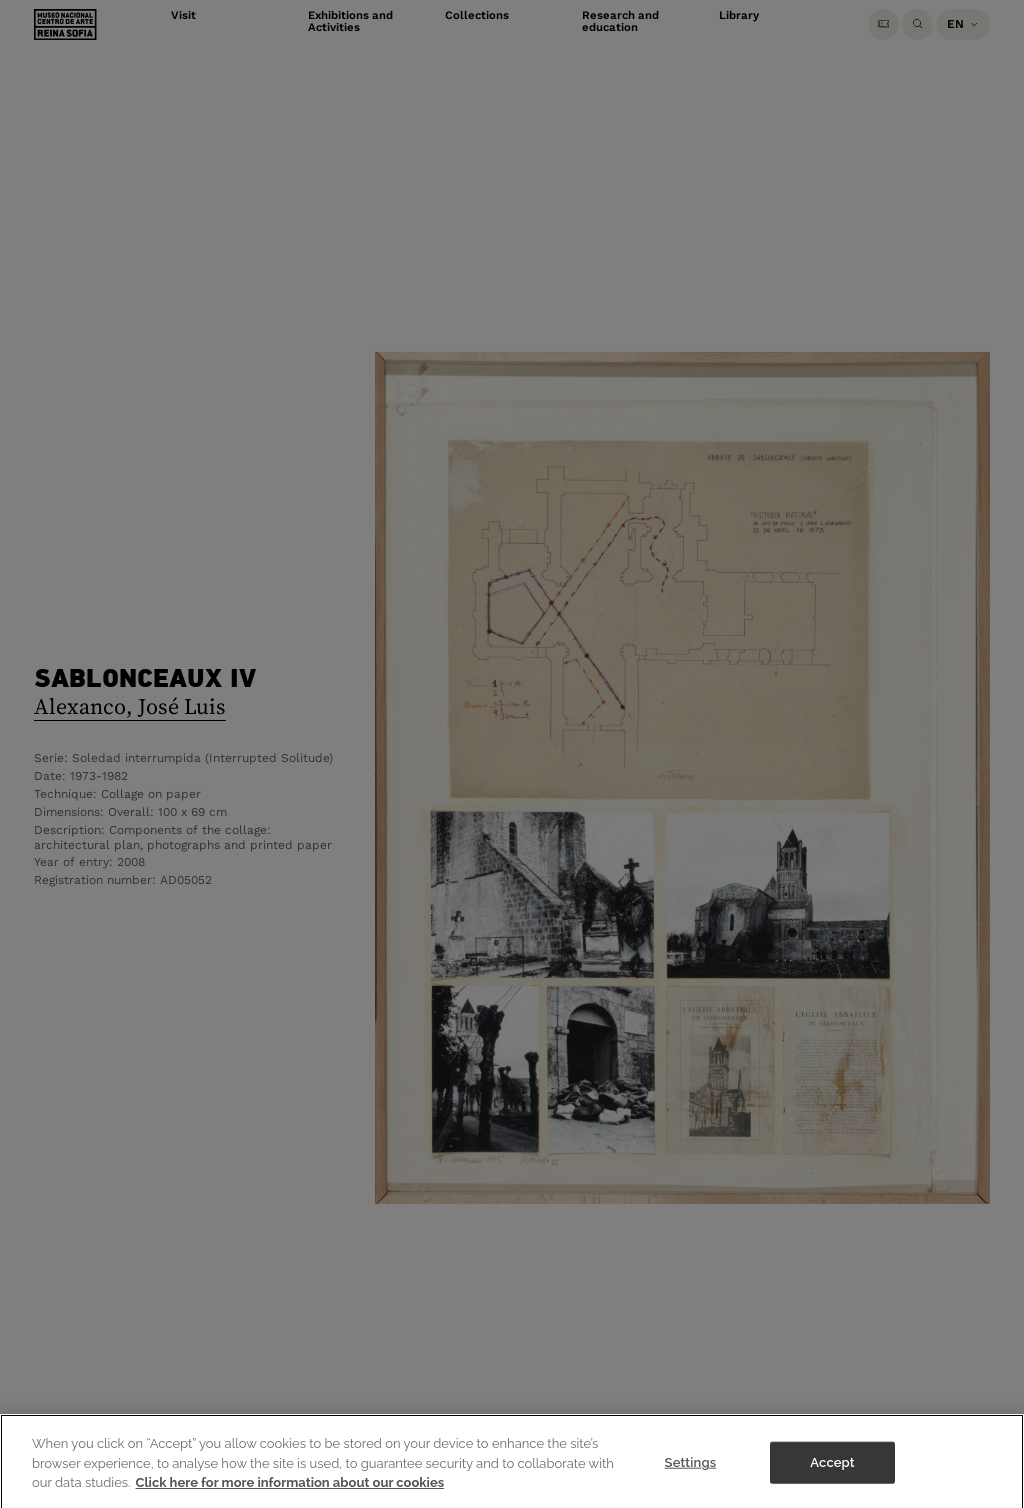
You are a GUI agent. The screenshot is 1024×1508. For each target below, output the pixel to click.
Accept (832, 1472)
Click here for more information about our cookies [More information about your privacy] (290, 1491)
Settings (691, 1472)
